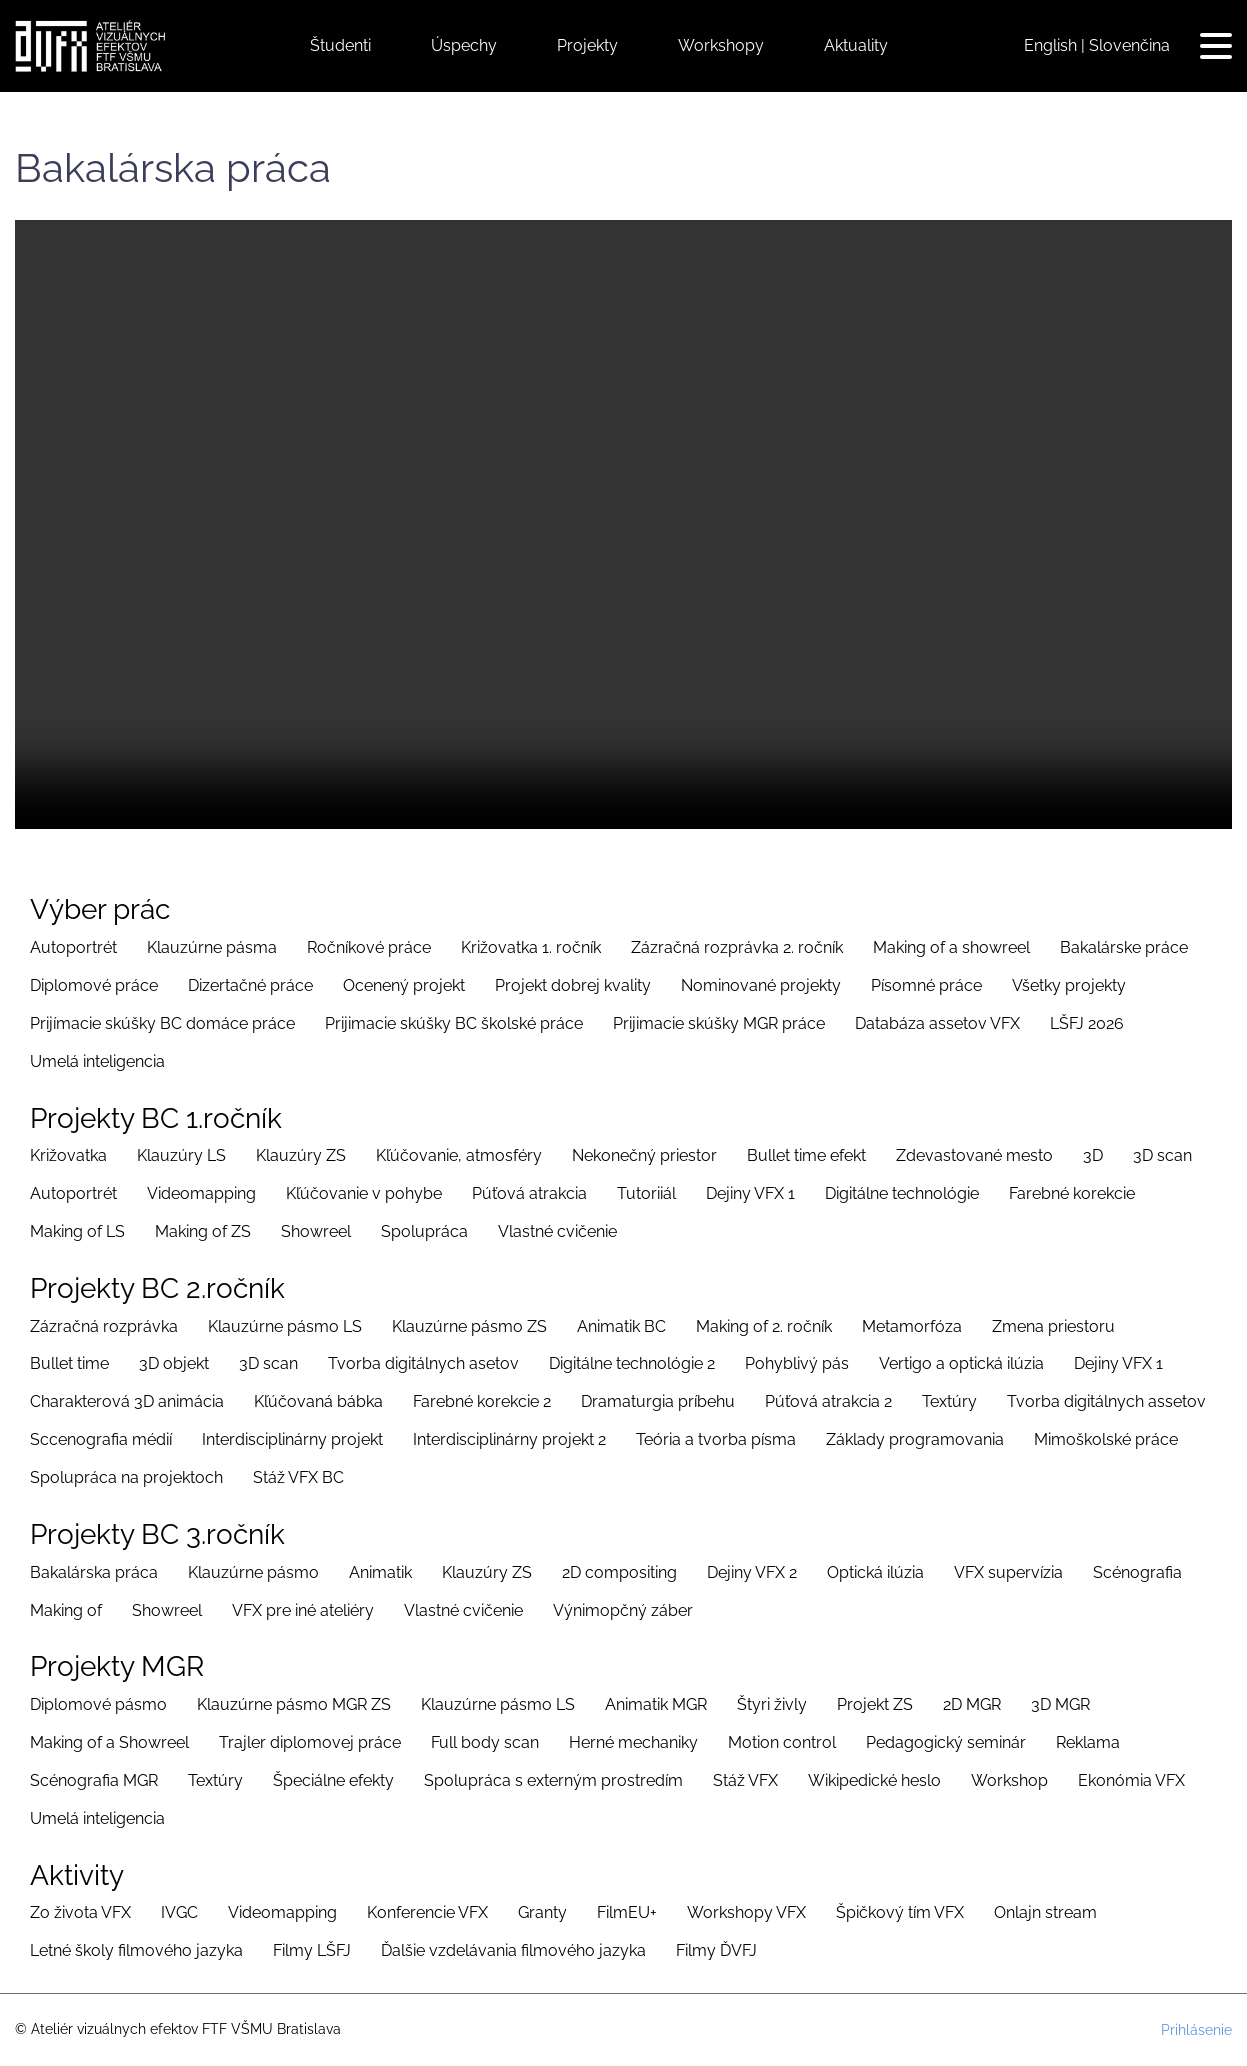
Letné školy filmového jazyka (136, 1950)
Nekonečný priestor (644, 1155)
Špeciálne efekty (333, 1780)
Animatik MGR (656, 1704)
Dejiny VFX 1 (750, 1193)
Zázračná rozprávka (104, 1326)
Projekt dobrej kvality (573, 985)
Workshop (1009, 1780)
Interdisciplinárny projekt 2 (509, 1439)
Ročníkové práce (369, 947)
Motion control (782, 1742)
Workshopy (721, 45)
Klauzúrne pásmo (253, 1572)
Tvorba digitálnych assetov (1106, 1401)
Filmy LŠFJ (312, 1950)
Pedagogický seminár (946, 1742)
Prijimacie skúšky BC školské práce (454, 1023)
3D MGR (1060, 1704)
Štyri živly (772, 1704)
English (1050, 45)
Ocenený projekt (404, 985)
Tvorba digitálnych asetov (423, 1363)
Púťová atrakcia (529, 1193)
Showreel (316, 1231)
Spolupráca (424, 1231)
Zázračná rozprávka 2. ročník (737, 947)
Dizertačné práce (250, 985)
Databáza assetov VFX (937, 1023)
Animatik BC (621, 1326)
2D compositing (619, 1572)
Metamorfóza (912, 1326)
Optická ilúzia (875, 1572)
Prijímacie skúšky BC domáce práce (162, 1023)
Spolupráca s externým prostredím (553, 1780)
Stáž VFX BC (298, 1477)
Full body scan (485, 1742)
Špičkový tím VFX (900, 1912)
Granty (542, 1912)
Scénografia (1137, 1572)
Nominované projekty (761, 985)
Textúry (949, 1401)
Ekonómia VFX (1131, 1780)
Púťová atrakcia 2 (828, 1401)
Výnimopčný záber (623, 1610)
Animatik (380, 1572)
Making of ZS (203, 1231)
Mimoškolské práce (1106, 1439)
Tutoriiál (646, 1193)
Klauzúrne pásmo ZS (469, 1326)
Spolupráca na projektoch (126, 1477)
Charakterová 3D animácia (127, 1401)
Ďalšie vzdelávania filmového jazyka (513, 1950)
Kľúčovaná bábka (318, 1401)
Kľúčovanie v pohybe (364, 1193)
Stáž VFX (745, 1780)
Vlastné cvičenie (557, 1231)
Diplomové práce (94, 985)
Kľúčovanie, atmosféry (459, 1155)
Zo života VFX (80, 1912)
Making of (66, 1610)
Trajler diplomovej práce (310, 1742)
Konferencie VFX (427, 1912)
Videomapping (201, 1193)
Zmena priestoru (1053, 1326)
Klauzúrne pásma (212, 947)
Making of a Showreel (109, 1742)
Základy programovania (915, 1439)
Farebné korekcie (1072, 1193)
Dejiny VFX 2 (752, 1572)
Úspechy (464, 45)
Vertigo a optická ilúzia (961, 1363)
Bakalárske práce (1124, 947)
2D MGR (972, 1704)
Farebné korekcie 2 (482, 1401)
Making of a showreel (951, 947)
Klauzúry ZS (301, 1155)
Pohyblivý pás (797, 1363)
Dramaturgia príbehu (658, 1401)
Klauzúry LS (181, 1155)
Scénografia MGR (94, 1780)
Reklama (1088, 1742)
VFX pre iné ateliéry (303, 1610)
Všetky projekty (1069, 985)
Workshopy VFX (746, 1912)
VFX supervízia (1008, 1572)
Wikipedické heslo (874, 1780)
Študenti (340, 45)
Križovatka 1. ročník (531, 947)
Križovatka (68, 1155)
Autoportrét (73, 947)
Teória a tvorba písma (716, 1439)
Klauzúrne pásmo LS (285, 1326)
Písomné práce (926, 985)
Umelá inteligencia (97, 1061)
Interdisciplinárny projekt (292, 1439)
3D (1093, 1155)
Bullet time (69, 1363)
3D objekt (174, 1363)
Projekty (587, 45)
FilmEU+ (627, 1912)
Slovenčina (1129, 45)
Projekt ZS (875, 1704)
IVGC (179, 1912)
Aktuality (856, 45)
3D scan (1162, 1155)
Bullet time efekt (806, 1155)
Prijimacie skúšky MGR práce (719, 1023)
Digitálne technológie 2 (632, 1363)
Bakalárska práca (94, 1572)
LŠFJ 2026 (1087, 1023)
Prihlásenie (1196, 2030)
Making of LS (77, 1231)
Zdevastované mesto (974, 1155)
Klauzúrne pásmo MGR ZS (294, 1704)
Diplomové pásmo (98, 1704)
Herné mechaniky (633, 1742)
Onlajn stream (1045, 1912)
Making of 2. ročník (764, 1326)
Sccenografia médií (101, 1439)
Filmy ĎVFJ (716, 1950)
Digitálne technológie (902, 1193)
